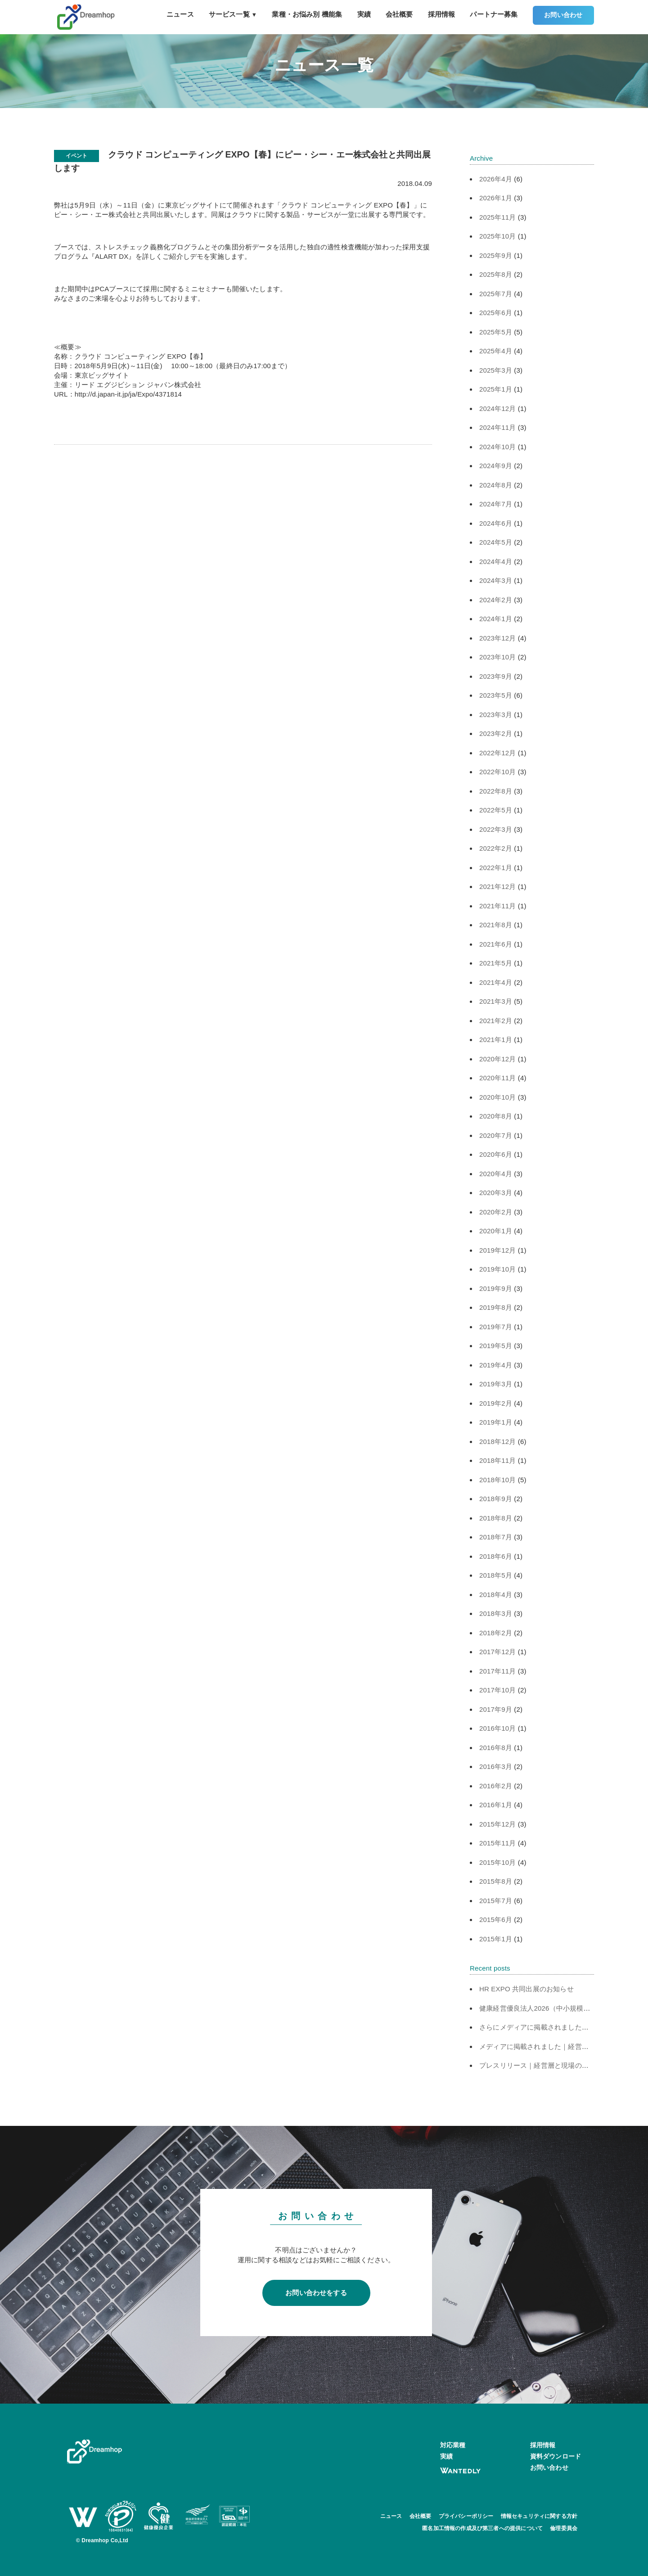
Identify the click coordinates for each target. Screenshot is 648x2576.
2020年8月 (495, 1116)
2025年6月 (495, 312)
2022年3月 (495, 829)
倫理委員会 (563, 2528)
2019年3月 (495, 1384)
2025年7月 (495, 294)
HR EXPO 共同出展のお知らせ (526, 1989)
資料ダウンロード (555, 2456)
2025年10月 (497, 236)
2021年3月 (495, 1001)
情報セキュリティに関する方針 (539, 2516)
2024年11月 (497, 427)
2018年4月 (495, 1594)
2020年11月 (497, 1078)
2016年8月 (495, 1747)
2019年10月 (497, 1269)
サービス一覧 (233, 14)
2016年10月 (497, 1728)
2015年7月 (495, 1900)
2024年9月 (495, 465)
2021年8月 (495, 925)
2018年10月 (497, 1480)
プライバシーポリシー (466, 2516)
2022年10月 (497, 772)
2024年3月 (495, 580)
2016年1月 (495, 1805)
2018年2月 (495, 1633)
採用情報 (441, 14)
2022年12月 (497, 753)
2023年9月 (495, 676)
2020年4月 (495, 1173)
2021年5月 (495, 963)
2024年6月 (495, 523)
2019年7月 (495, 1327)
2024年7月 (495, 504)
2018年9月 (495, 1498)
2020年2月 (495, 1212)
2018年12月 (497, 1441)
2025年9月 (495, 255)
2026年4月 (495, 179)
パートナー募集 (494, 14)
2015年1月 (495, 1939)
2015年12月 (497, 1824)
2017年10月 (497, 1690)
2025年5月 (495, 332)
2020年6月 (495, 1154)
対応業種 (453, 2445)
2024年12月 (497, 408)
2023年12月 (497, 638)
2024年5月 (495, 542)
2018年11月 (497, 1460)
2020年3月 (495, 1192)
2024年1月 (495, 619)
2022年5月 (495, 810)
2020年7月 (495, 1135)
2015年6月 (495, 1919)
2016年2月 (495, 1786)
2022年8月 (495, 791)
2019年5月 (495, 1345)
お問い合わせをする (316, 2292)
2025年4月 (495, 351)
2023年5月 (495, 695)
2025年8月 (495, 274)
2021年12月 (497, 886)
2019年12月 (497, 1250)
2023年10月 (497, 657)
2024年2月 (495, 600)
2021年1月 (495, 1039)
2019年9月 (495, 1288)
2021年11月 (497, 906)
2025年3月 (495, 370)
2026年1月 (495, 198)
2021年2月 (495, 1020)
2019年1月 (495, 1422)
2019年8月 (495, 1307)
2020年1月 (495, 1231)
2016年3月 (495, 1766)
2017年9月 (495, 1709)
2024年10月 (497, 447)
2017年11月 (497, 1671)
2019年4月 (495, 1365)
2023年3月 (495, 714)
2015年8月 (495, 1881)
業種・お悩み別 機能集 (307, 14)
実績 (364, 14)
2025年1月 (495, 389)
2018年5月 (495, 1575)
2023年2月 (495, 733)
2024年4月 (495, 561)
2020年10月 (497, 1097)
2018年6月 (495, 1556)
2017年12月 (497, 1652)
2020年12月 (497, 1059)
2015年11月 (497, 1843)
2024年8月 (495, 485)
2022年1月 (495, 867)
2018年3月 (495, 1613)
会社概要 (399, 14)
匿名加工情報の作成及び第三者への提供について (482, 2528)
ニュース (180, 14)
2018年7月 (495, 1537)
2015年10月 (497, 1862)
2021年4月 (495, 982)
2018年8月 (495, 1518)
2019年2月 (495, 1403)
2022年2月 (495, 848)
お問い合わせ (563, 15)
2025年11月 (497, 217)
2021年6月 (495, 944)
